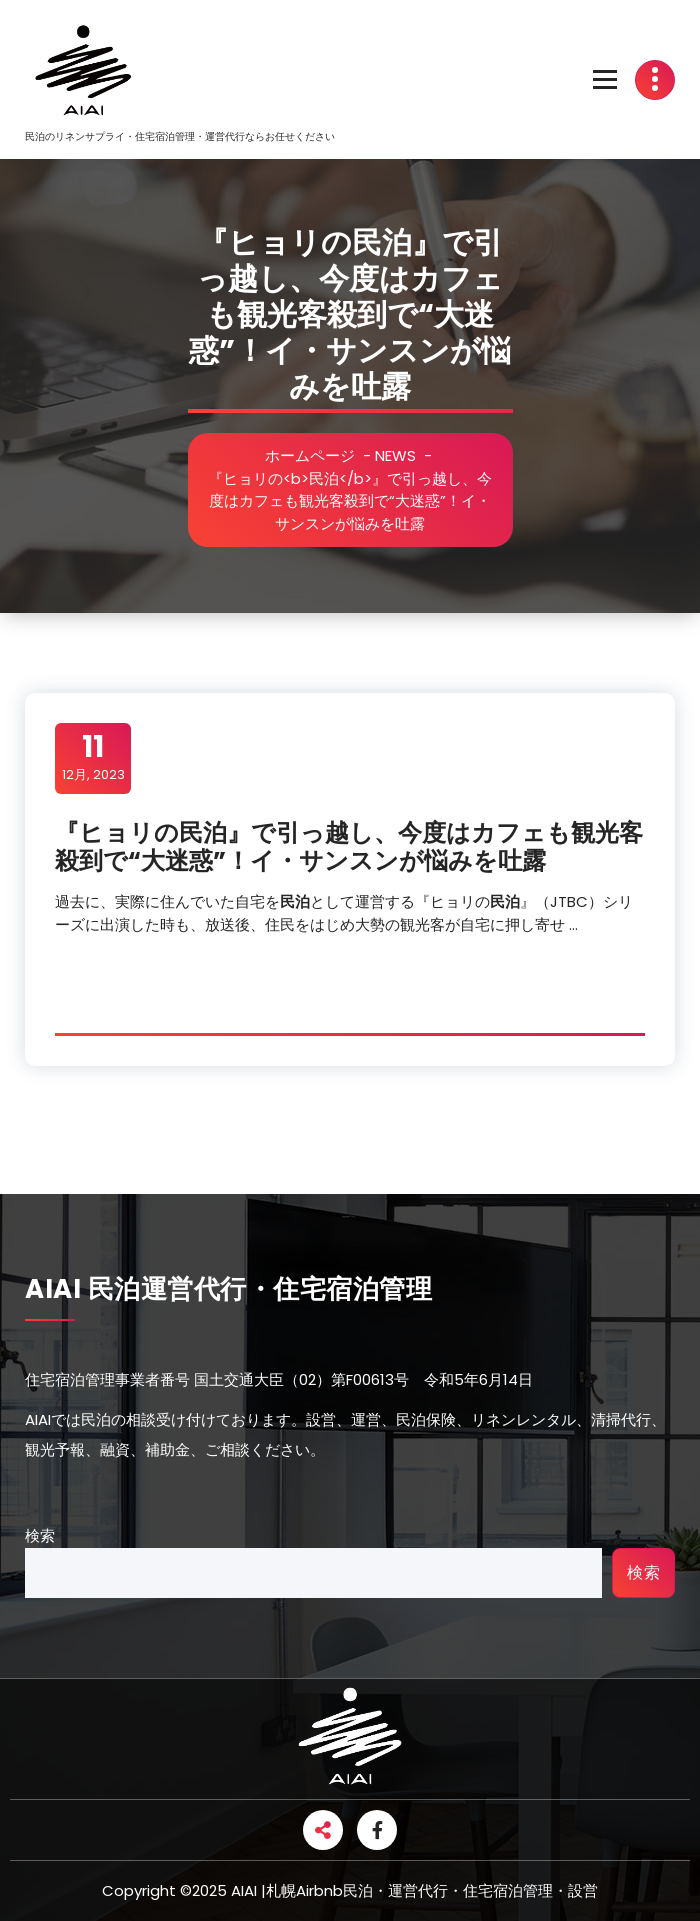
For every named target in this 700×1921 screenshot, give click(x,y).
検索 (40, 1535)
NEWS (399, 455)
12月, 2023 (93, 757)
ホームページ (314, 455)
